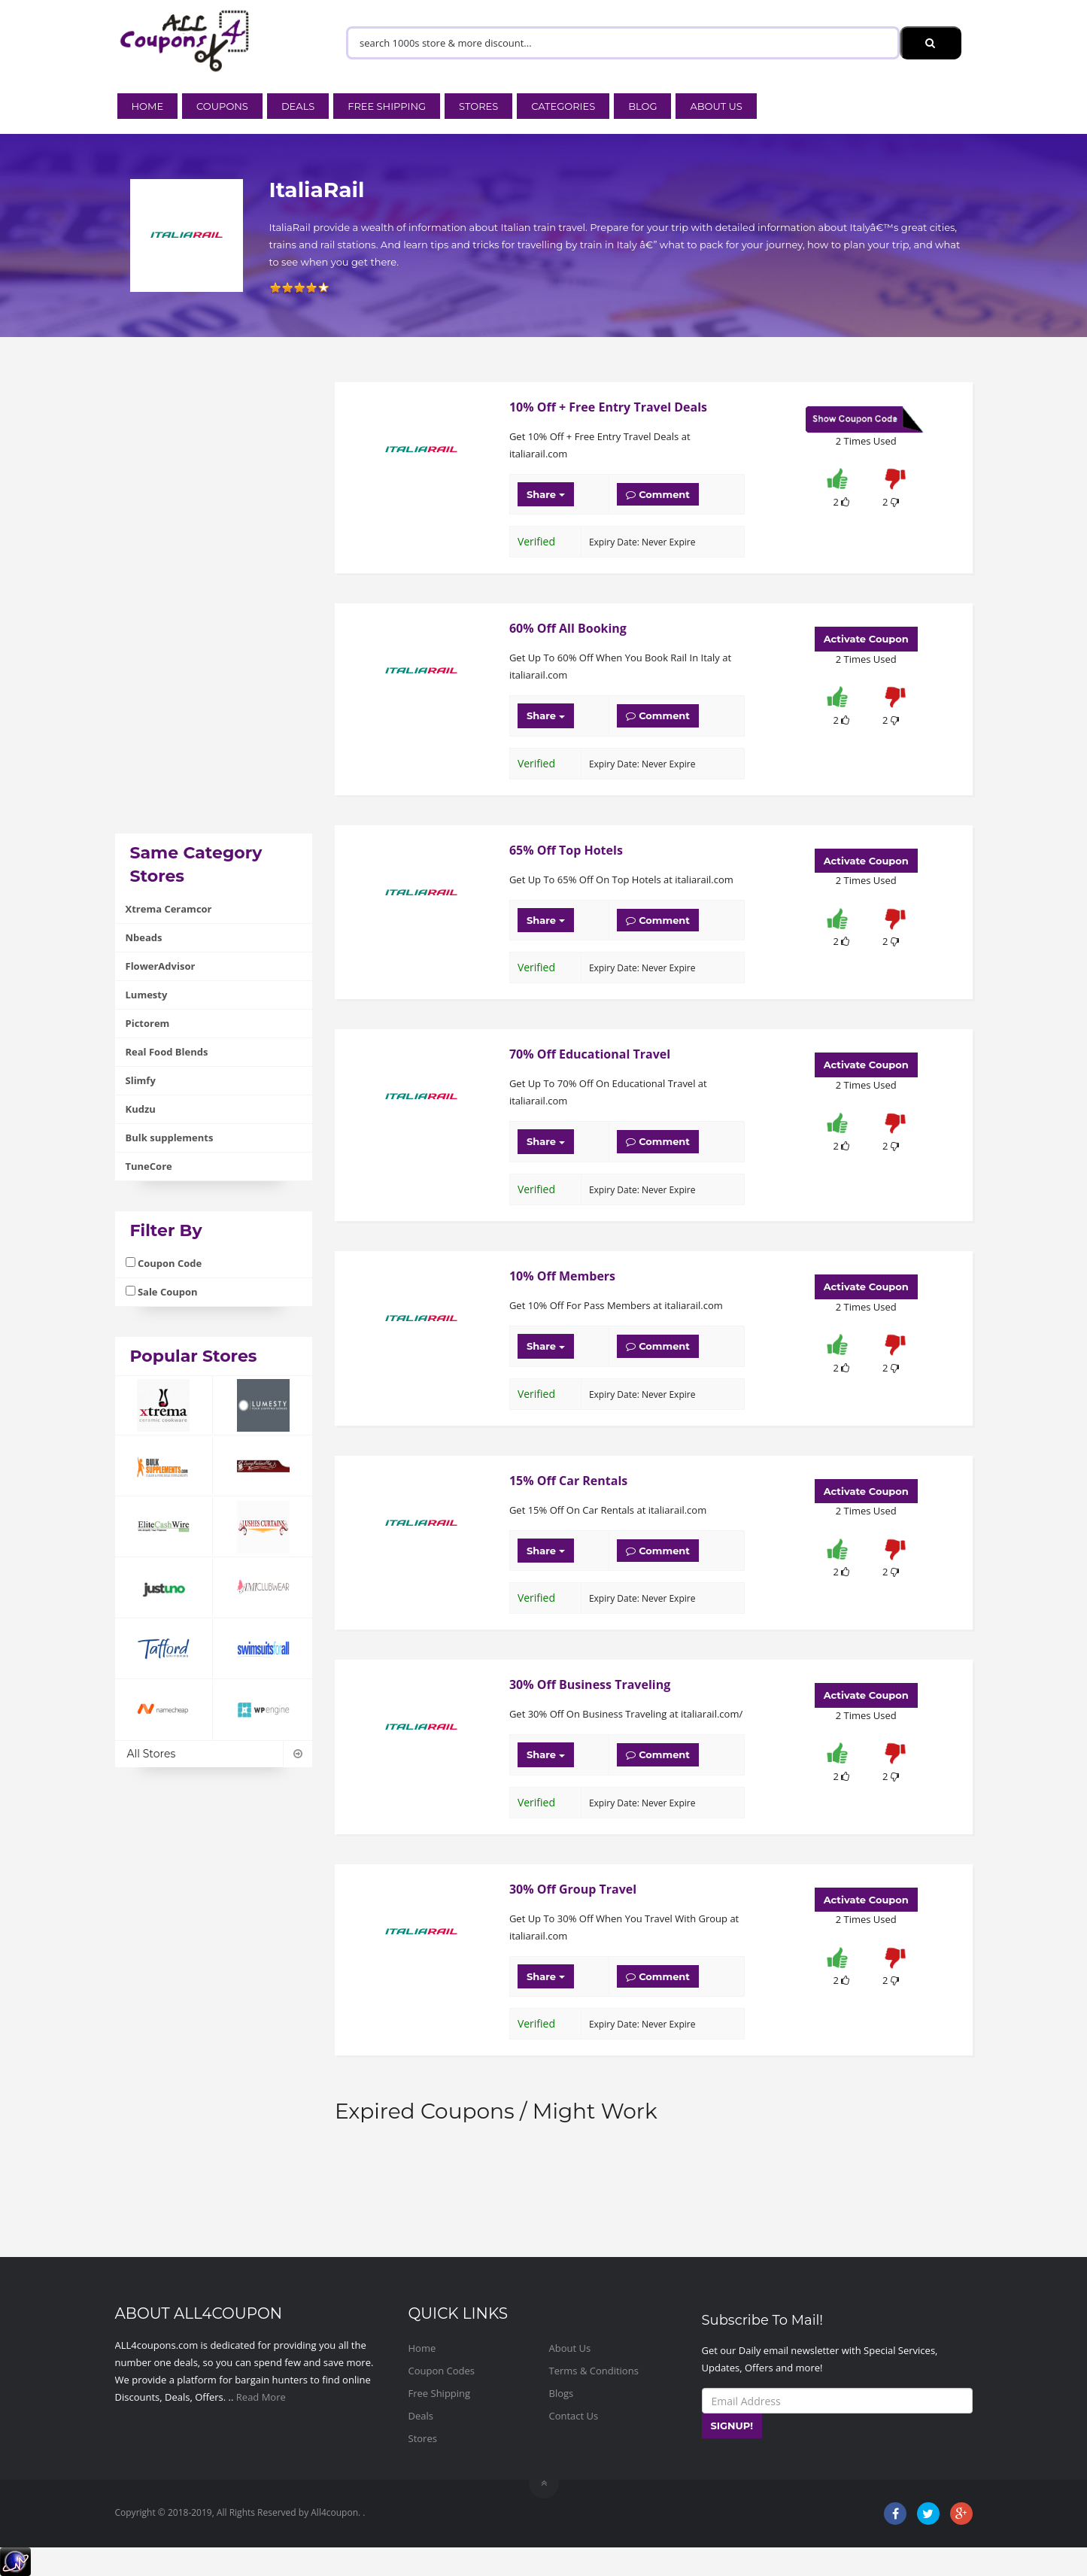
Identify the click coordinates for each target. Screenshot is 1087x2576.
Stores (478, 106)
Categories (563, 106)
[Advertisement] (214, 608)
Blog (642, 106)
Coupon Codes (441, 2370)
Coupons (222, 106)
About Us (716, 106)
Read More (261, 2397)
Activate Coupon (866, 639)
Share (546, 494)
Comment (658, 494)
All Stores (214, 1753)
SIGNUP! (732, 2426)
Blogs (561, 2393)
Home (148, 106)
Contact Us (574, 2416)
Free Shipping (387, 106)
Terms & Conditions (594, 2370)
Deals (297, 106)
